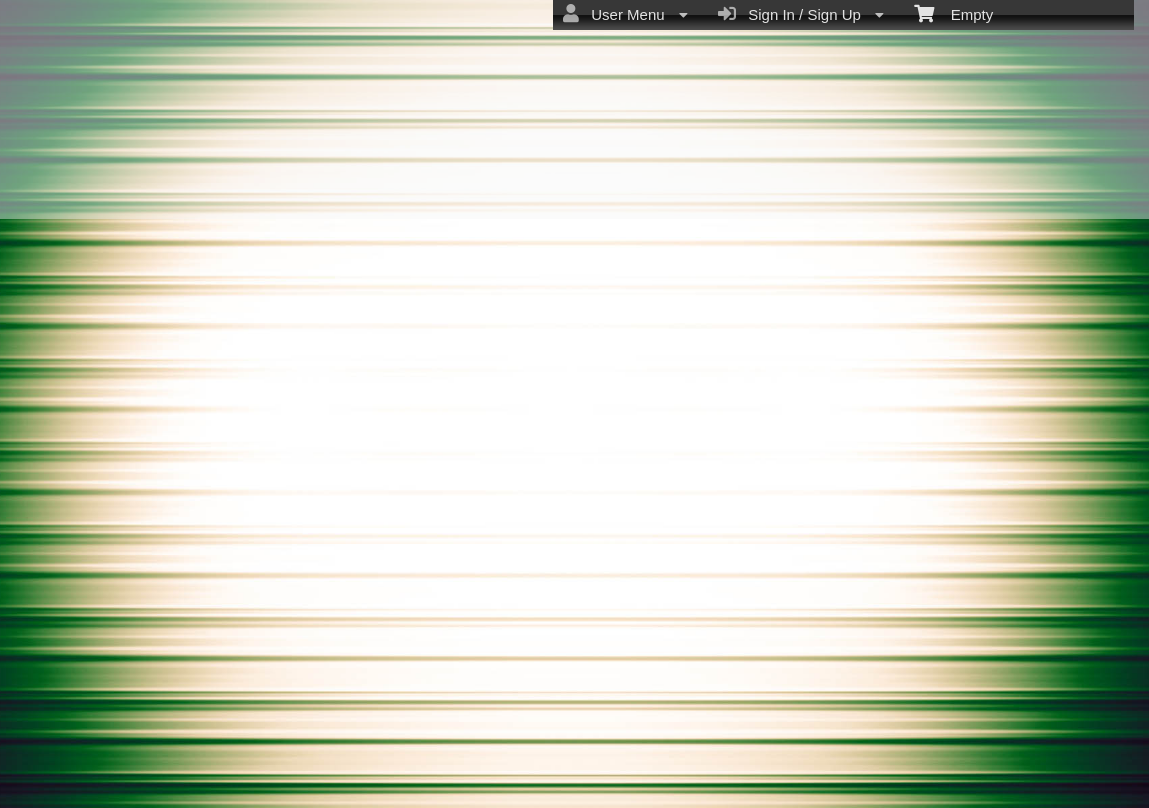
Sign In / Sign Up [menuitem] (801, 14)
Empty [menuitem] (953, 13)
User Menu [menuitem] (625, 14)
